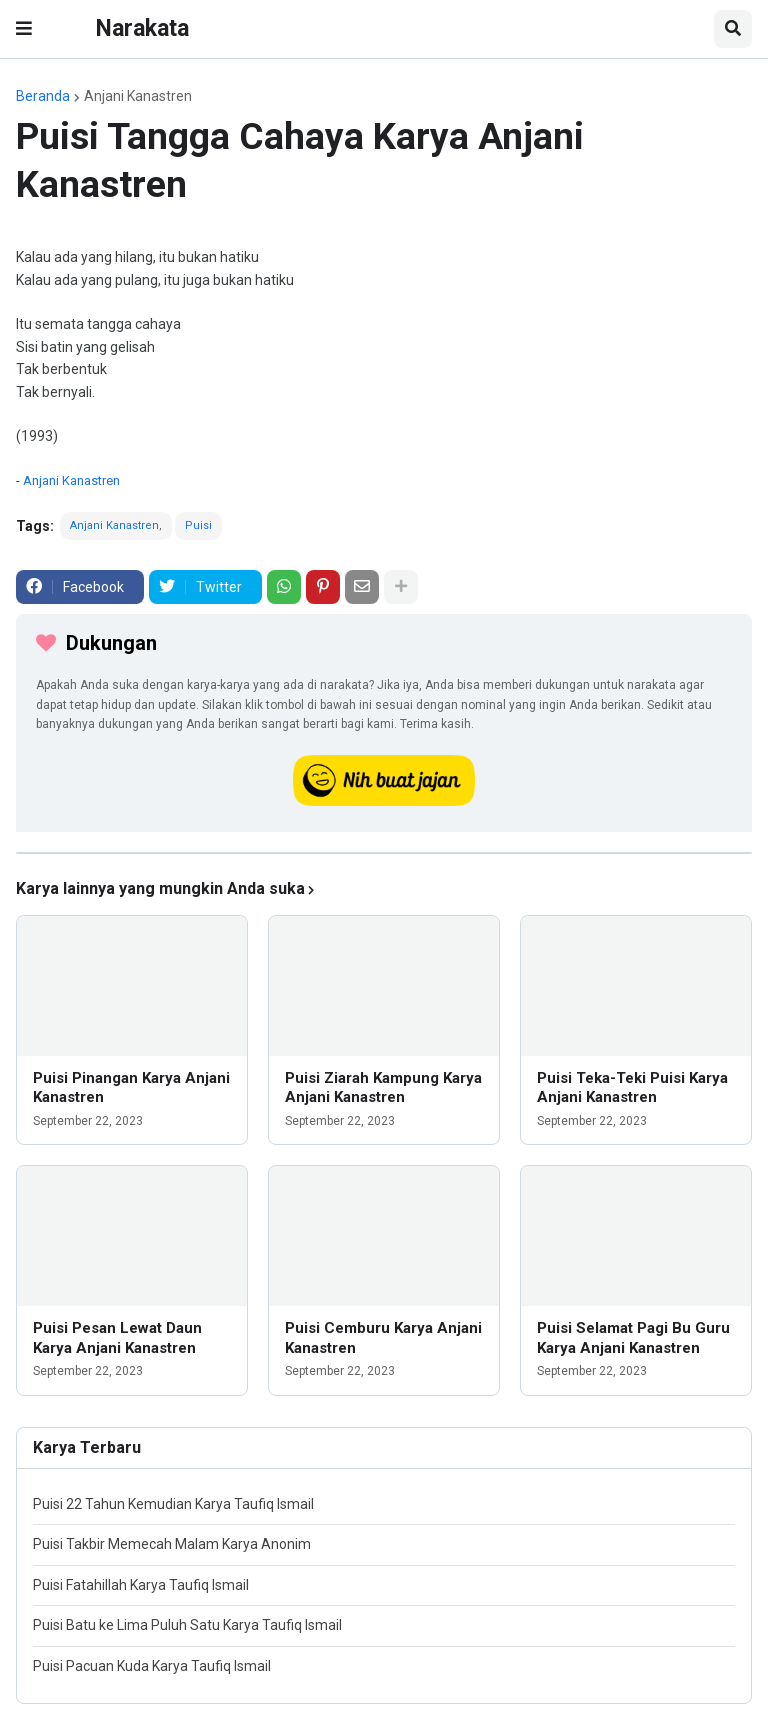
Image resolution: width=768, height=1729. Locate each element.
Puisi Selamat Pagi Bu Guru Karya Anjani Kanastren (633, 1338)
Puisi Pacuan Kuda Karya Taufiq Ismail (152, 1666)
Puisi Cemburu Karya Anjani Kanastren (383, 1338)
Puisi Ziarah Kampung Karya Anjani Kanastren (383, 1088)
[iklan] (384, 853)
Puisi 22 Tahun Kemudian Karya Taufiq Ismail (173, 1504)
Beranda (43, 96)
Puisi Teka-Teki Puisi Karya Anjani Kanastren (632, 1088)
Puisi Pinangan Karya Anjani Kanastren (131, 1088)
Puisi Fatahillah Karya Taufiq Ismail (141, 1585)
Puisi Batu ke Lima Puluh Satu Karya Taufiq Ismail (187, 1625)
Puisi (198, 525)
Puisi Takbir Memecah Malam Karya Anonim (172, 1544)
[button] (24, 29)
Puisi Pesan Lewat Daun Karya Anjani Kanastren (117, 1338)
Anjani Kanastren (138, 96)
